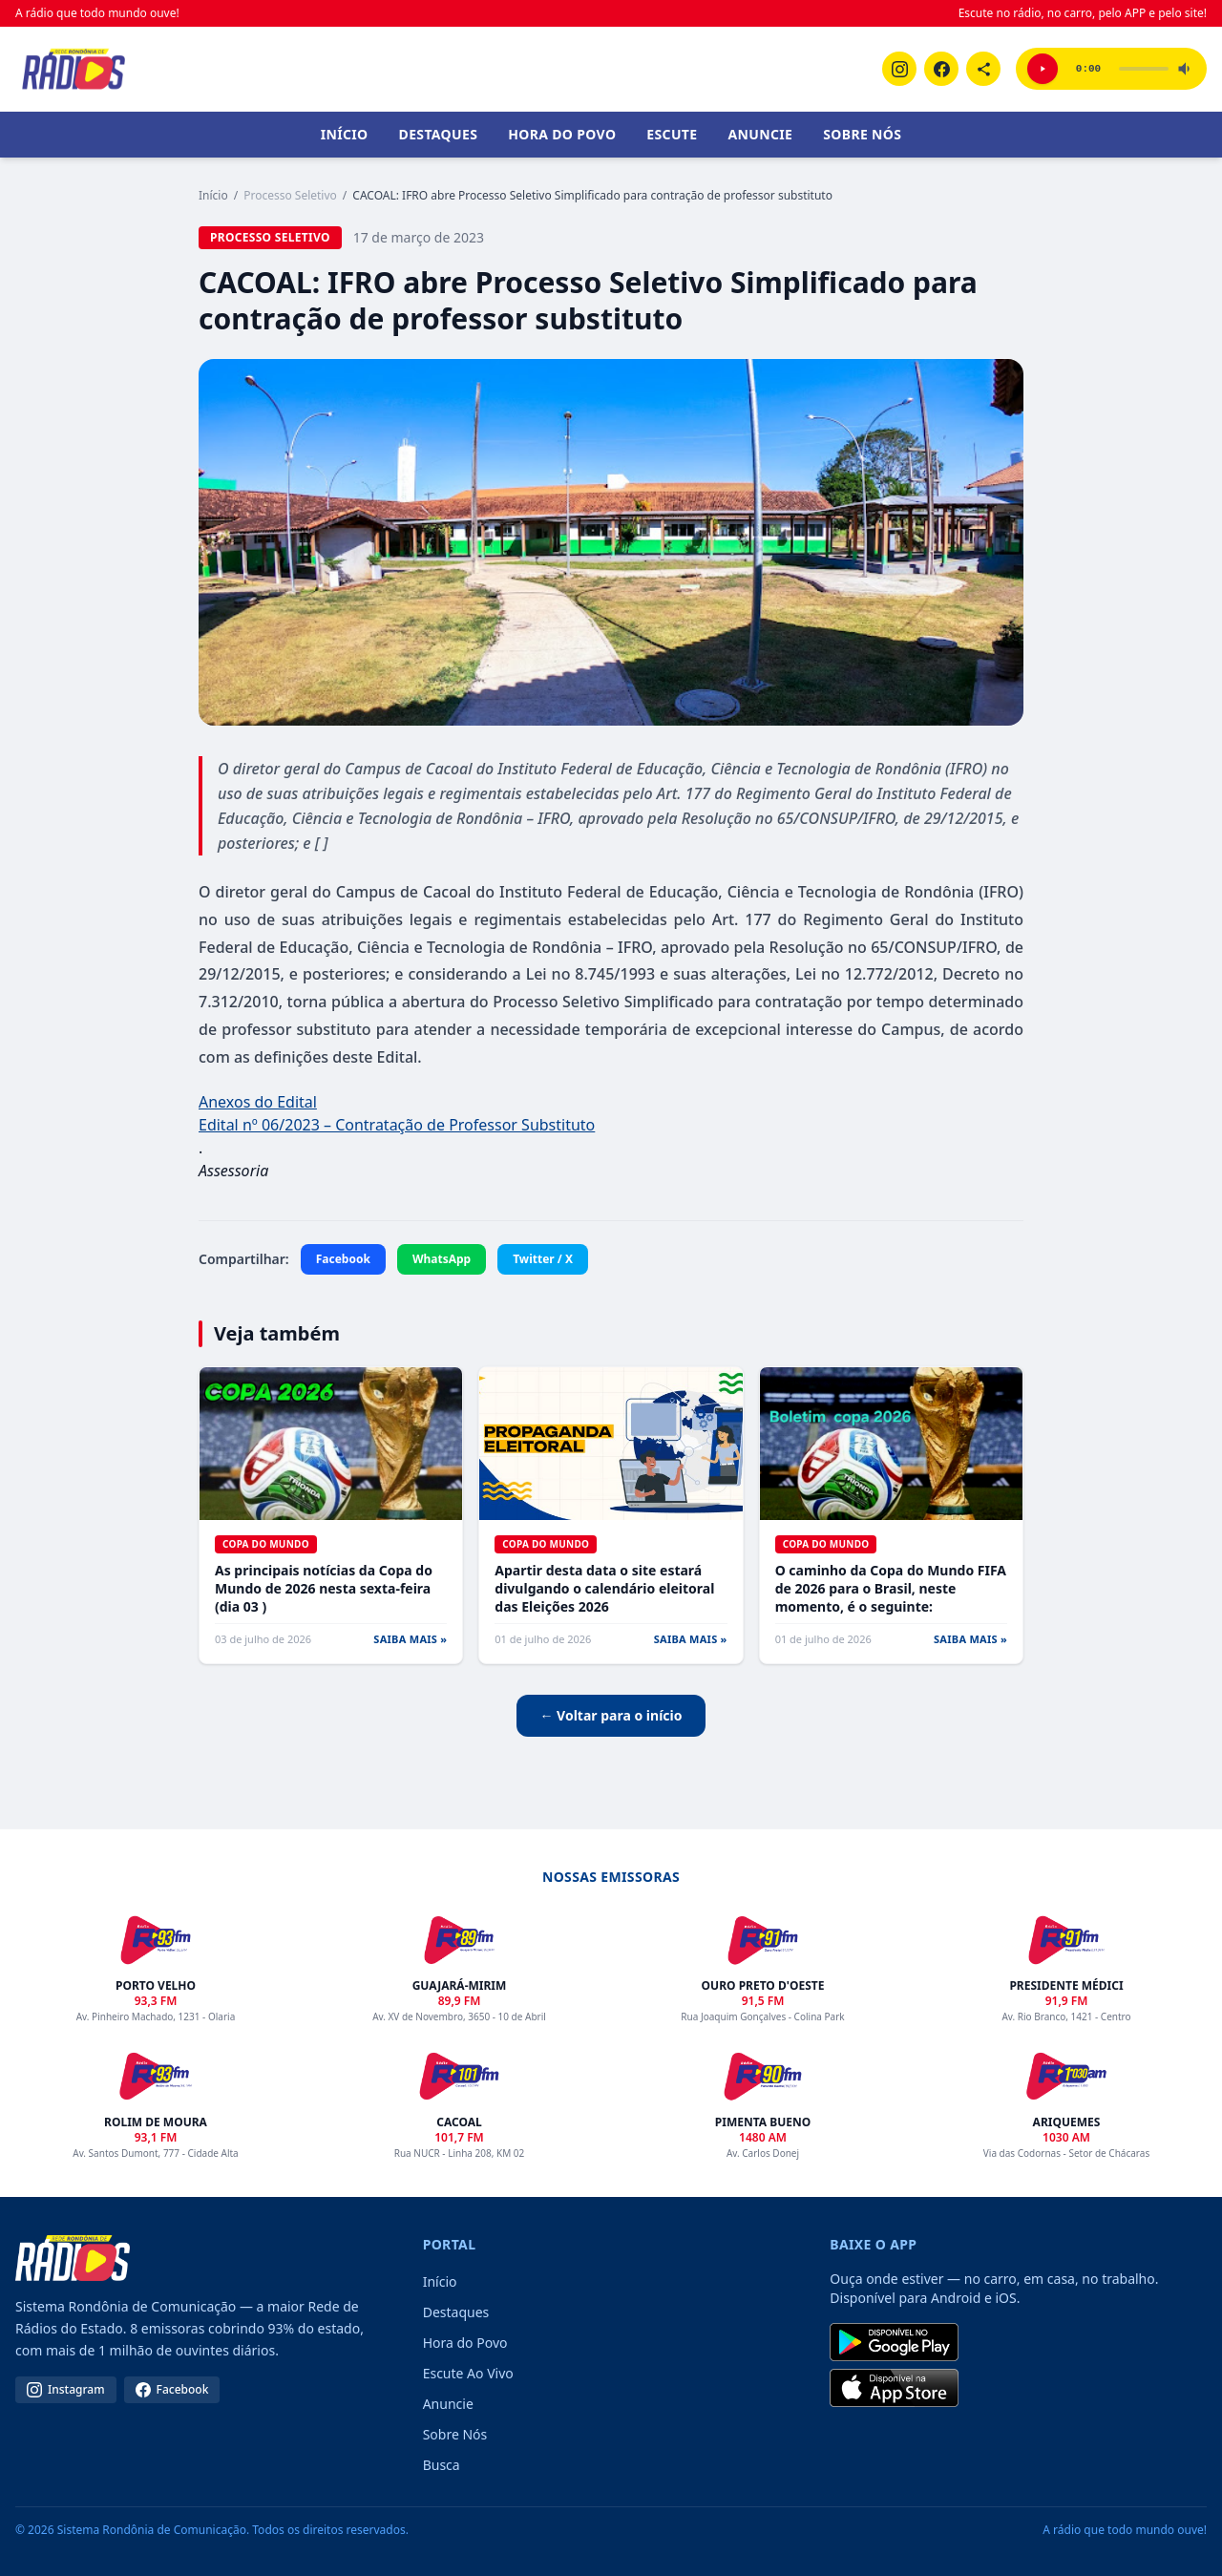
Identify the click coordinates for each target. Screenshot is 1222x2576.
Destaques (438, 134)
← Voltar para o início (610, 1715)
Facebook (343, 1259)
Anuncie (759, 134)
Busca (441, 2465)
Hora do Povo (562, 134)
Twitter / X (543, 1259)
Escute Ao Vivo (468, 2373)
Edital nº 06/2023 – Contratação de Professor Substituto (397, 1124)
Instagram (66, 2389)
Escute (671, 134)
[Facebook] (941, 69)
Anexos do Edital (258, 1101)
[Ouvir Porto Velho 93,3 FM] (1042, 68)
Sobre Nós (862, 134)
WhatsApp (441, 1259)
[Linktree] (983, 69)
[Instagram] (899, 69)
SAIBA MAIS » (410, 1639)
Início (345, 134)
